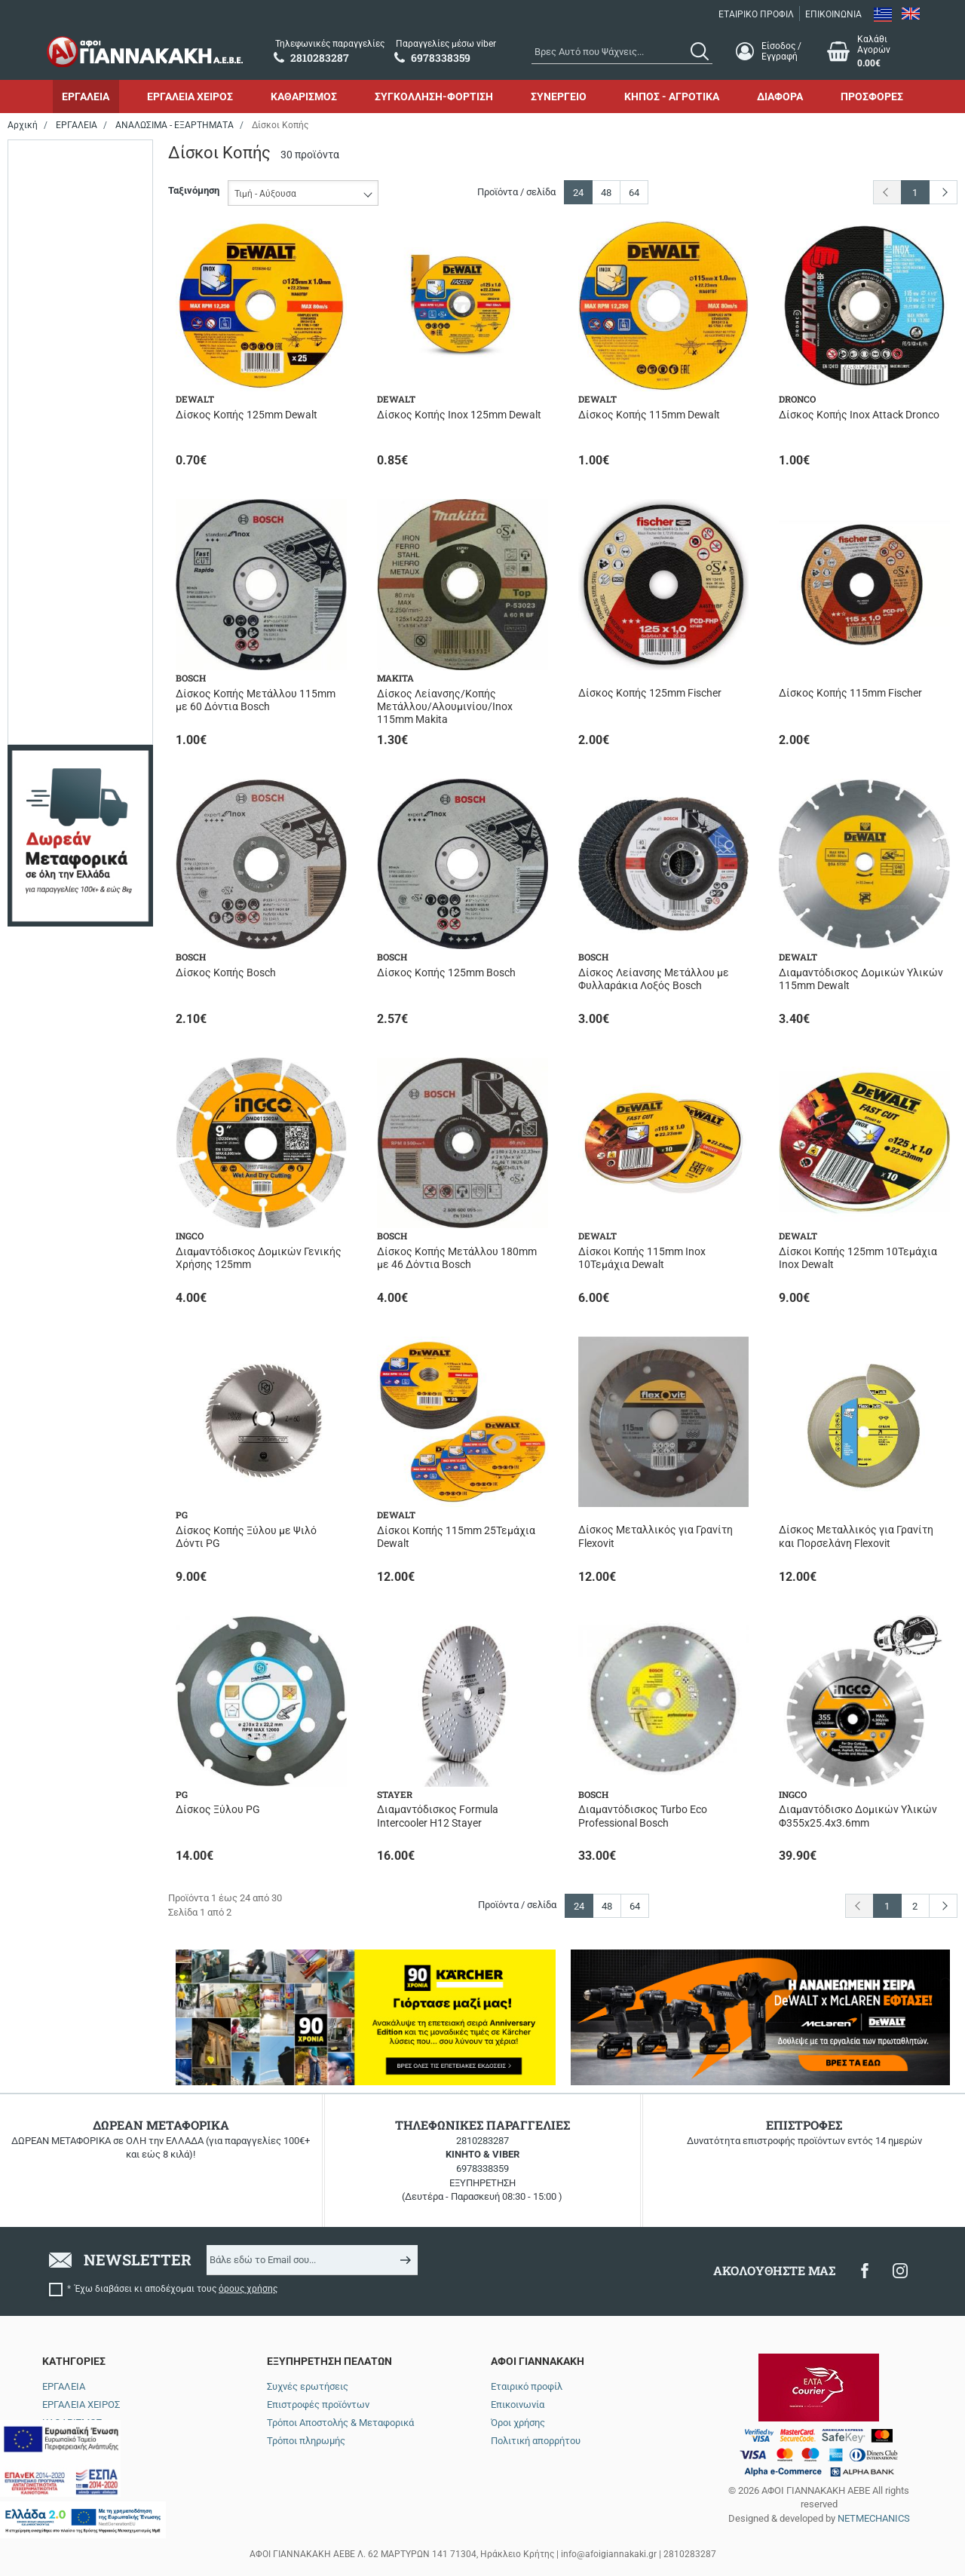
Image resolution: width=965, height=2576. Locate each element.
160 (49, 568)
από (28, 781)
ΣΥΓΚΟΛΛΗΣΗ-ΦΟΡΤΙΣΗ (434, 96)
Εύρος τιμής (50, 683)
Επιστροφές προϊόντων (318, 2404)
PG (47, 292)
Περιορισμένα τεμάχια (89, 411)
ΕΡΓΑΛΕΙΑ (85, 96)
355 (49, 632)
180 (49, 589)
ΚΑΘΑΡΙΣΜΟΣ (304, 96)
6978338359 (482, 2168)
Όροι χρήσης (518, 2422)
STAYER (58, 313)
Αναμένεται (66, 390)
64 (634, 192)
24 (578, 192)
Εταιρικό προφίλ (526, 2386)
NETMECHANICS (874, 2518)
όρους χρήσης (248, 2288)
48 (606, 192)
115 (49, 525)
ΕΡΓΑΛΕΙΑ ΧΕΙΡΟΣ (190, 96)
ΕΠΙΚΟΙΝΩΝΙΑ (833, 14)
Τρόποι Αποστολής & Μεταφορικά (340, 2422)
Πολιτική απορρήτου (536, 2440)
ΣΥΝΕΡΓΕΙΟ (559, 96)
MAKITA (58, 270)
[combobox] (622, 51)
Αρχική (23, 125)
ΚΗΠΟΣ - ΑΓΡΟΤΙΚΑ (671, 96)
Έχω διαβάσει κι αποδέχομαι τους (176, 2288)
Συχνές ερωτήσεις (307, 2386)
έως (76, 781)
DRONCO (61, 227)
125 (49, 546)
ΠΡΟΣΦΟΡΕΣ (872, 96)
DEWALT (59, 206)
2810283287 (482, 2140)
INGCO (56, 249)
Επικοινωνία (517, 2404)
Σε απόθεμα (66, 433)
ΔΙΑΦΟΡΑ (780, 96)
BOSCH (57, 184)
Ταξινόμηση (193, 190)
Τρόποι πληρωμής (306, 2440)
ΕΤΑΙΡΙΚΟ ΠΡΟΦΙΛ (756, 14)
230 (49, 611)
